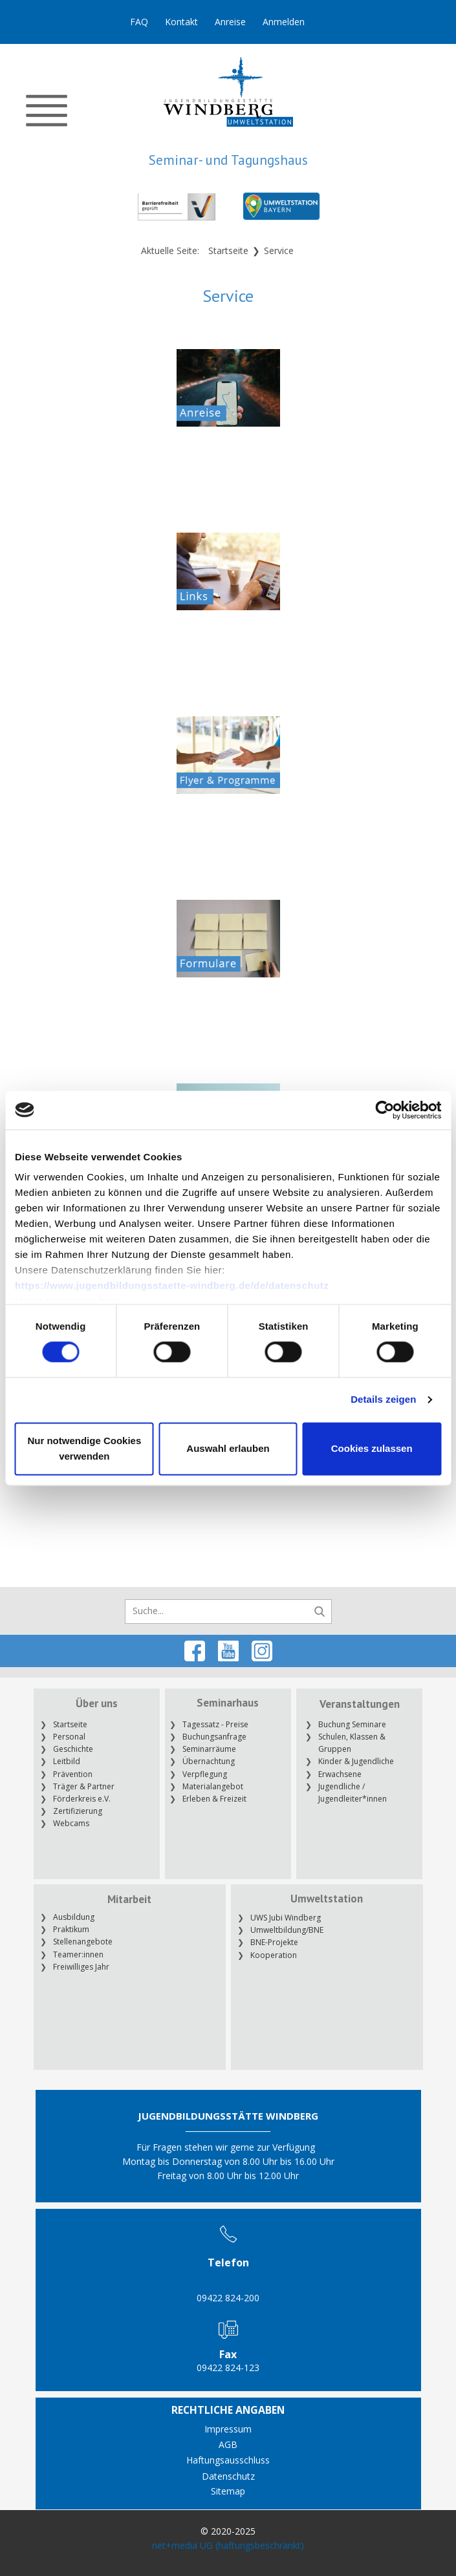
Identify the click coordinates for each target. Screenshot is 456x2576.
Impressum (228, 2429)
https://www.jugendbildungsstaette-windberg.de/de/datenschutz (172, 1285)
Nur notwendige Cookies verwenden (84, 1448)
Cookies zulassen (372, 1448)
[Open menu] (46, 110)
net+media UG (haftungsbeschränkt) (228, 2545)
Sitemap (228, 2491)
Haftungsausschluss (228, 2460)
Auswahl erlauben (227, 1448)
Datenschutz (228, 2476)
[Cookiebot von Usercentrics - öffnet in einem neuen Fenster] (384, 1110)
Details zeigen (383, 1399)
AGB (228, 2444)
